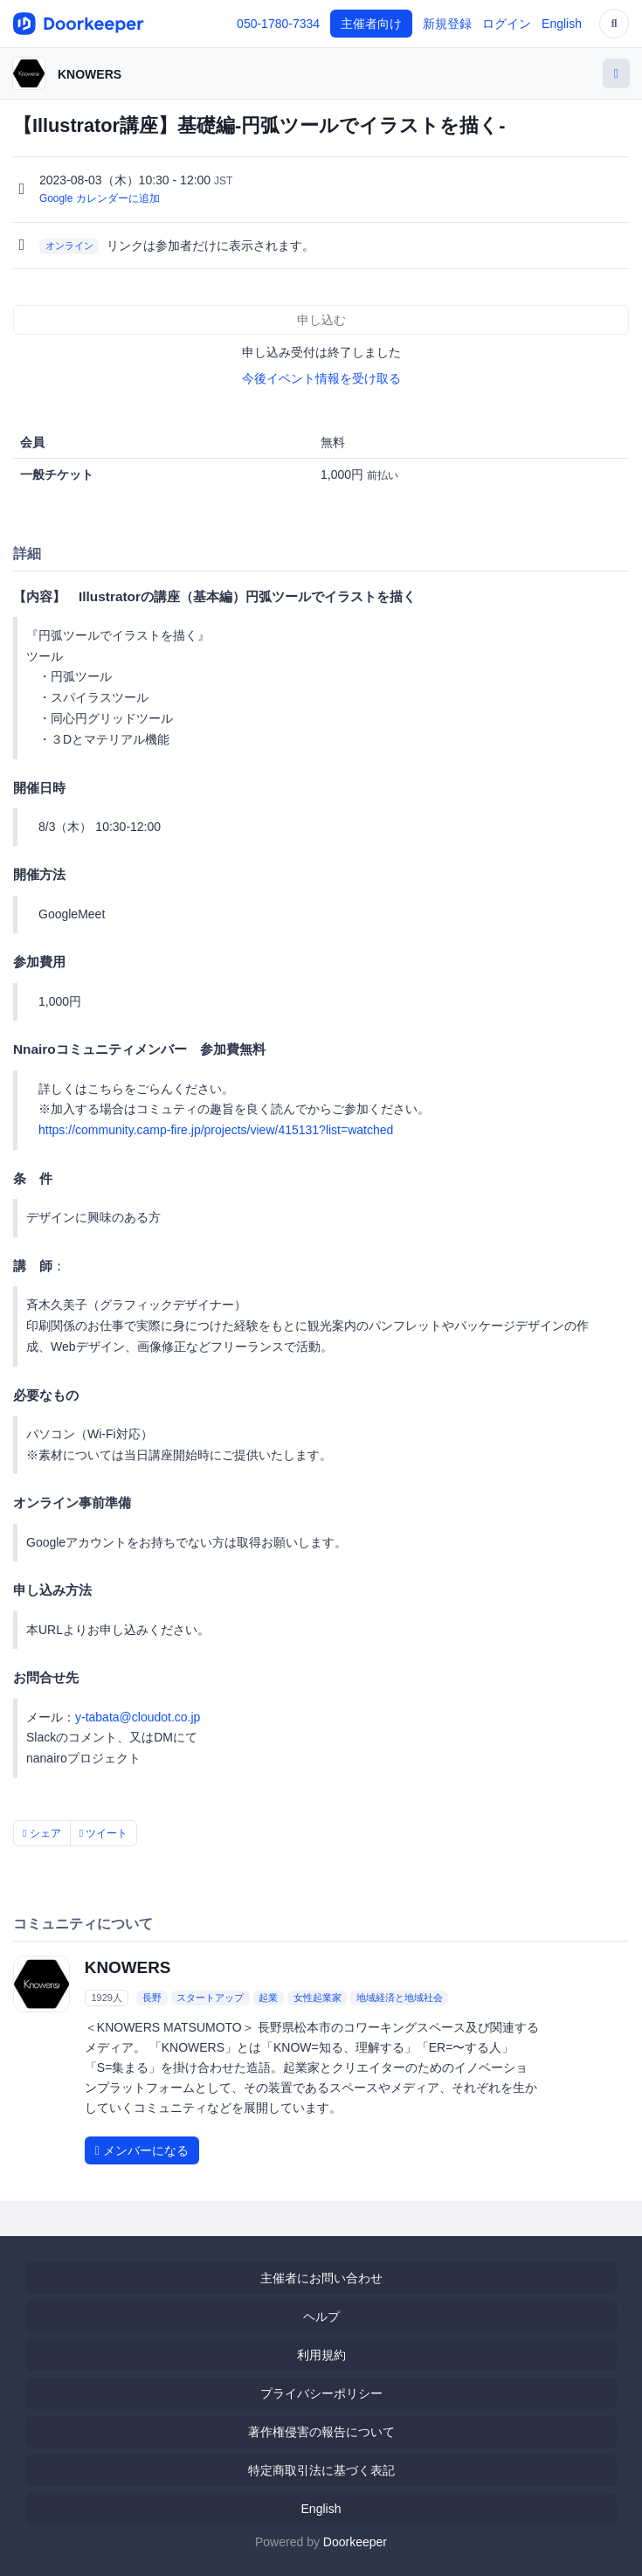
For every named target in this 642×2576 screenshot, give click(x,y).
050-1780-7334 (278, 24)
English (562, 24)
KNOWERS (89, 74)
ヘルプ (321, 2316)
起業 (268, 1997)
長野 (152, 1997)
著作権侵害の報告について (321, 2432)
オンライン (69, 246)
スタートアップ (210, 1997)
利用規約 (321, 2355)
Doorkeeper (355, 2542)
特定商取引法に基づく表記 (321, 2470)
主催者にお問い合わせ (321, 2278)
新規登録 (447, 24)
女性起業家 (317, 1997)
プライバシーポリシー (321, 2393)
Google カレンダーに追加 (99, 198)
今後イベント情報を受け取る (321, 378)
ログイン (506, 24)
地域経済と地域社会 (399, 1997)
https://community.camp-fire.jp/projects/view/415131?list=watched (215, 1130)
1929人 (106, 1997)
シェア (42, 1833)
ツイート (103, 1833)
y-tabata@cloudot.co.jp (137, 1717)
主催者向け (371, 24)
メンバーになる (142, 2150)
